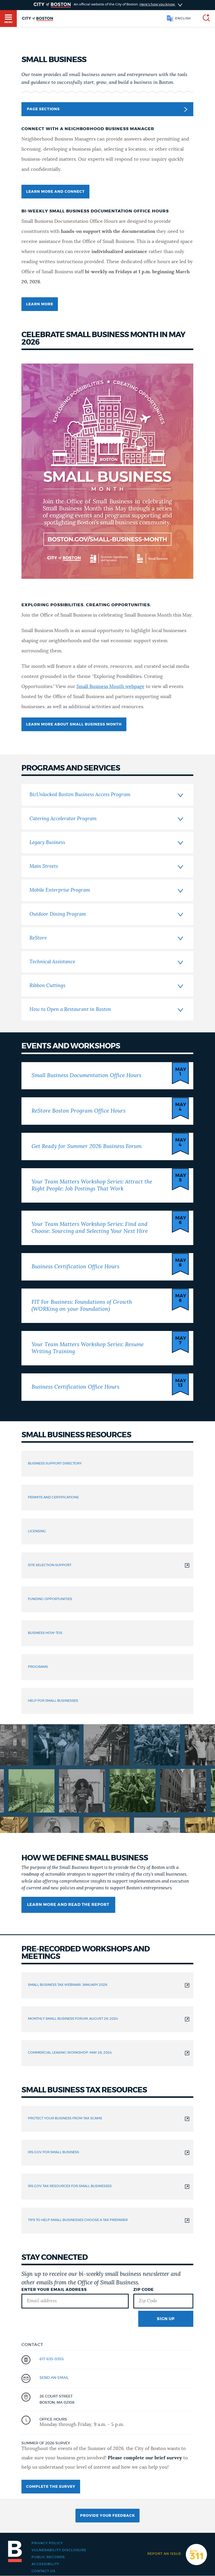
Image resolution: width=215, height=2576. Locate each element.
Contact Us (43, 2571)
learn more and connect (55, 192)
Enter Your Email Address (54, 2290)
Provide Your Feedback (107, 2516)
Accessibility (45, 2564)
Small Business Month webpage (110, 686)
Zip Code (143, 2290)
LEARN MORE (39, 304)
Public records (48, 2557)
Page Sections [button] (107, 109)
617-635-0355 (52, 2359)
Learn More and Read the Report (68, 1905)
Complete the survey (50, 2487)
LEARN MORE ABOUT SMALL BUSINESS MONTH (74, 724)
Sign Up (166, 2319)
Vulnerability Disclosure (59, 2550)
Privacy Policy (47, 2543)
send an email (54, 2378)
